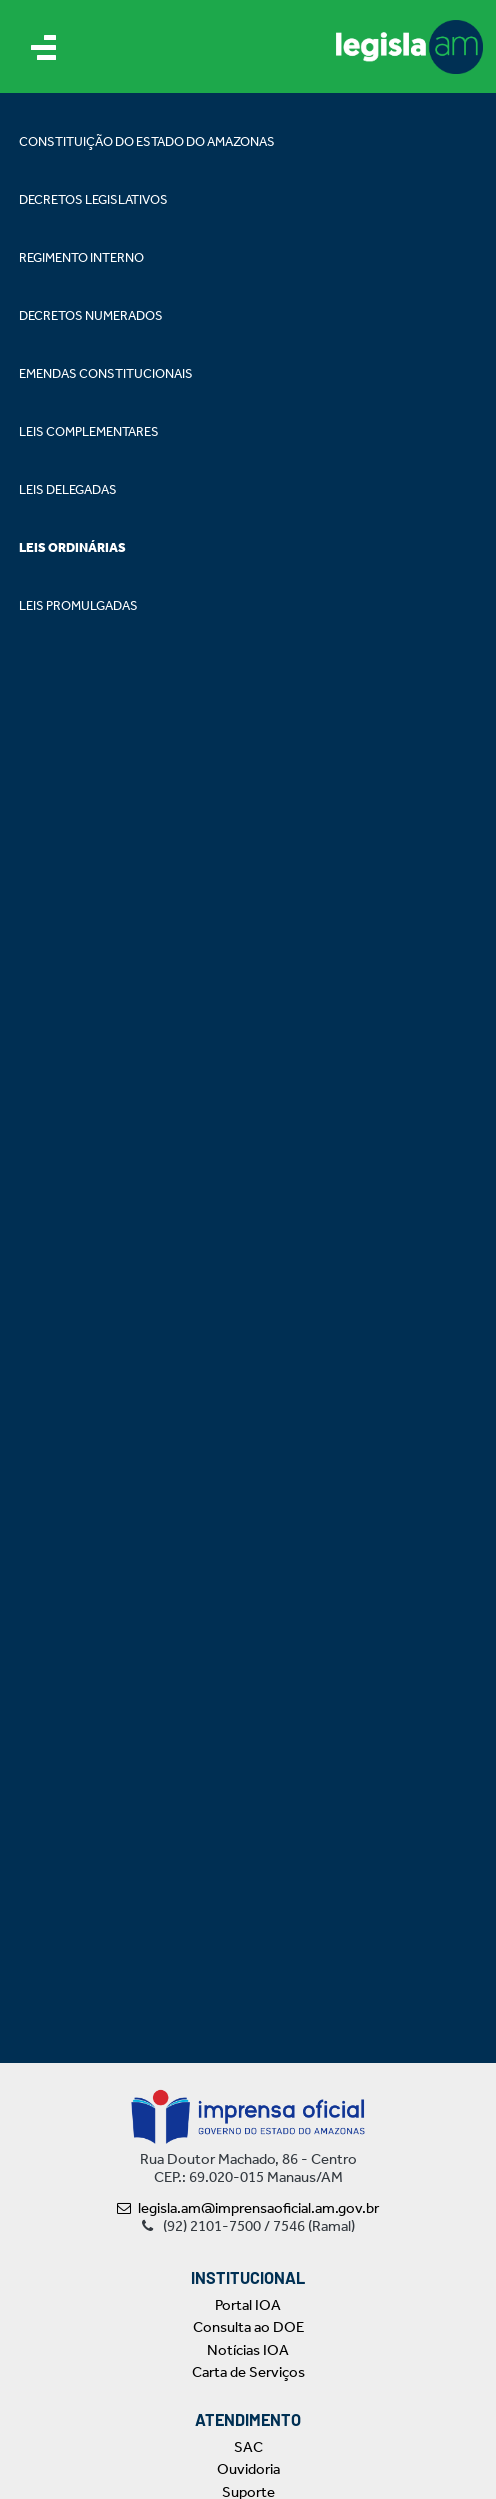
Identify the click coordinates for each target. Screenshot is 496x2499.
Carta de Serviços (248, 2372)
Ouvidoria (248, 2469)
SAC (248, 2447)
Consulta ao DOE (248, 2327)
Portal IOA (248, 2305)
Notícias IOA (248, 2350)
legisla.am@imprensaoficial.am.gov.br (248, 2208)
